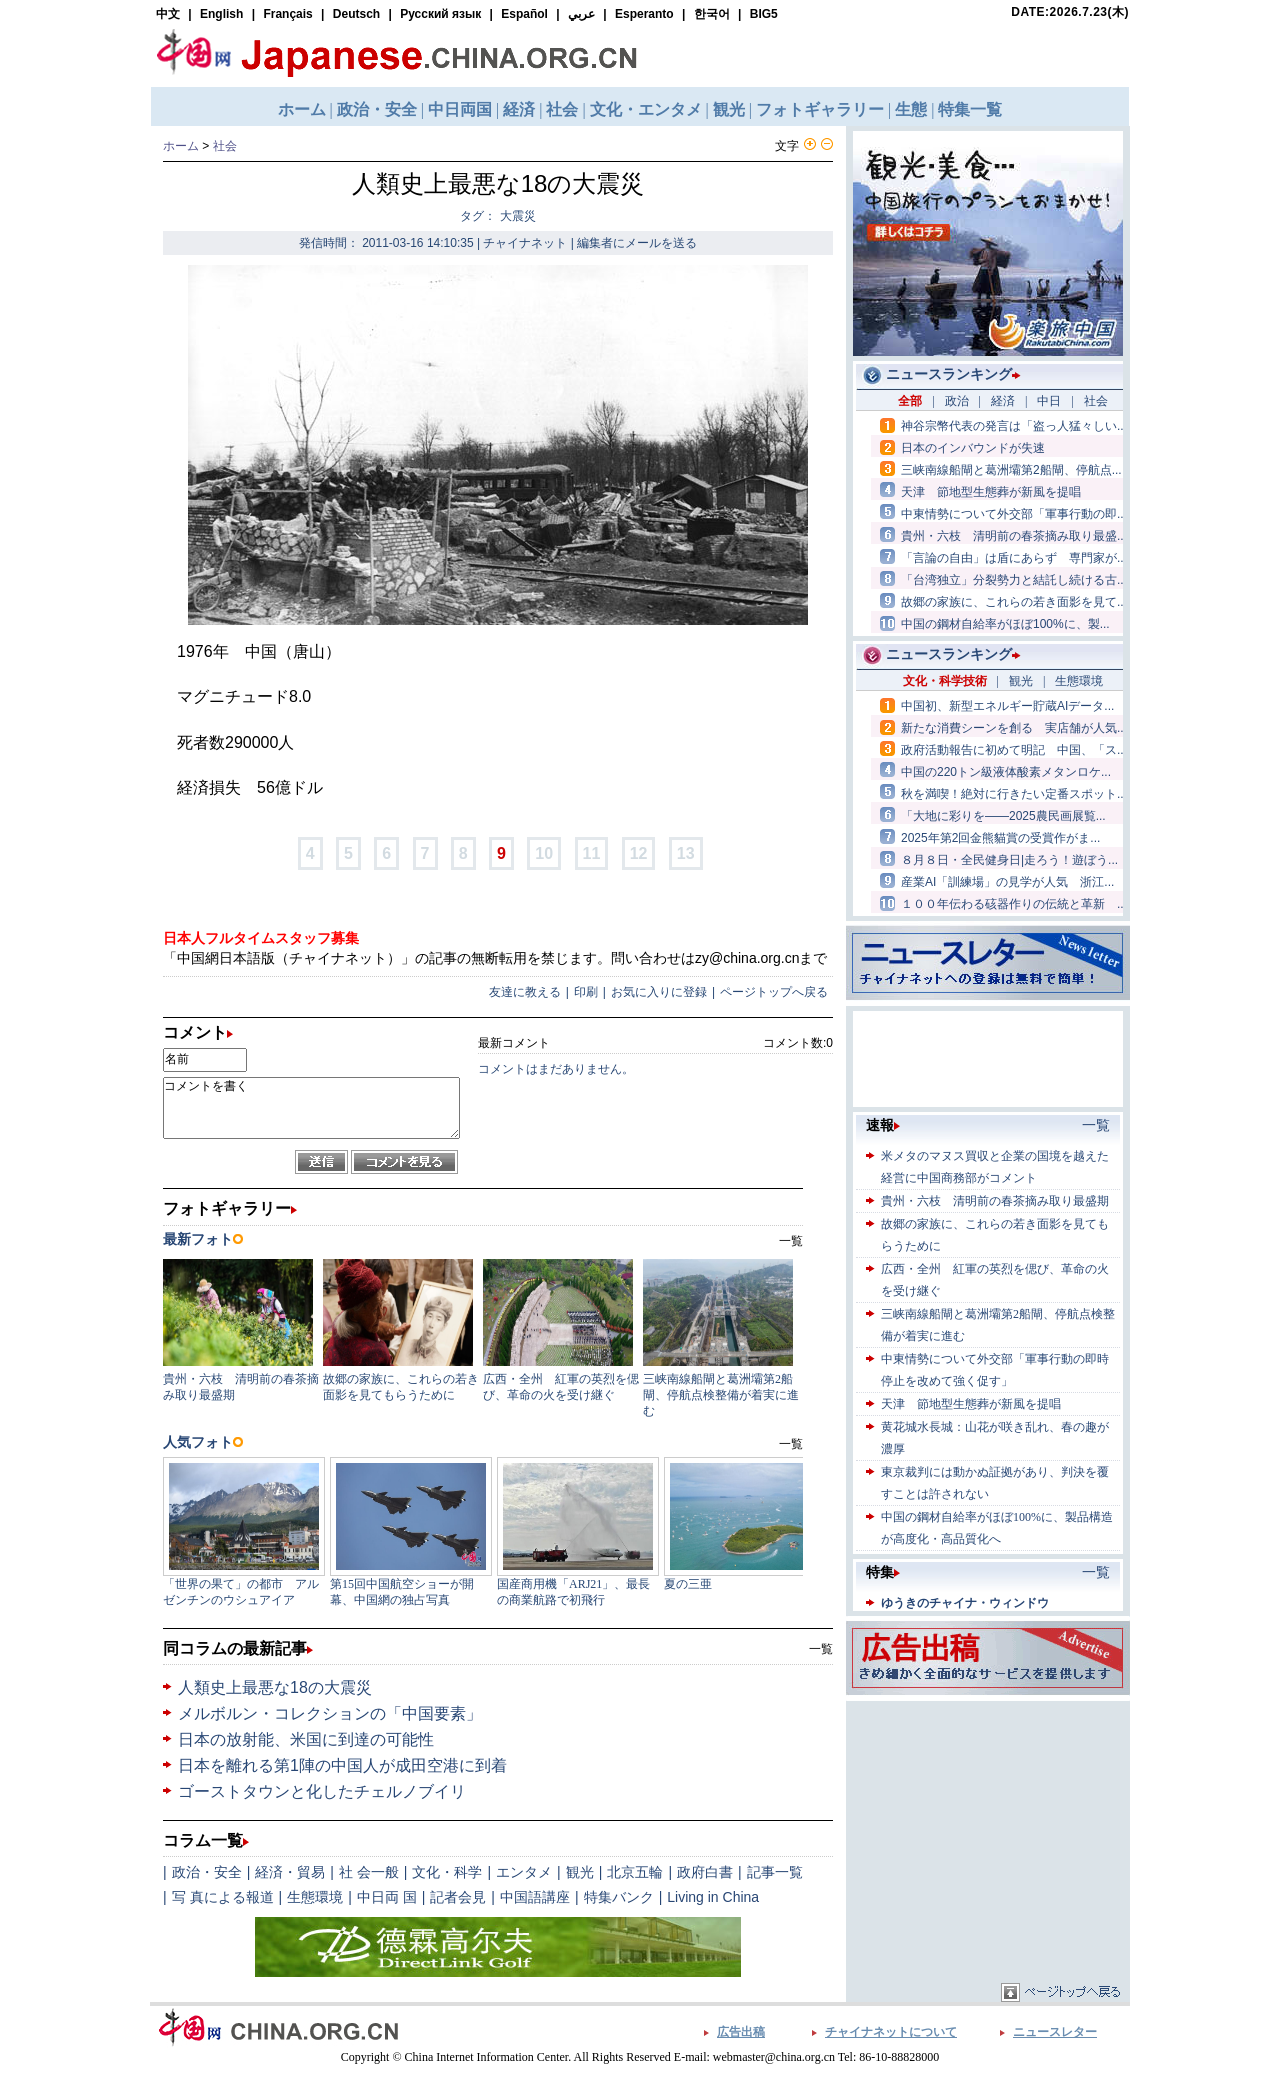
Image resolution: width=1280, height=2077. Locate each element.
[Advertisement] (988, 1831)
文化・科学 (447, 1872)
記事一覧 (775, 1872)
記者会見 (458, 1897)
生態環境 (315, 1897)
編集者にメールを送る (637, 243)
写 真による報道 (223, 1897)
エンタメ (524, 1872)
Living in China (713, 1897)
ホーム (181, 146)
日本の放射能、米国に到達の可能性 (306, 1739)
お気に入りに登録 (659, 992)
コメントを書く (311, 1108)
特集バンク (619, 1897)
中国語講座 (535, 1897)
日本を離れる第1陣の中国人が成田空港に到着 (342, 1765)
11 (592, 853)
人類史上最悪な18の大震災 (275, 1687)
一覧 (821, 1649)
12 (639, 853)
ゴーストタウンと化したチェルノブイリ (322, 1791)
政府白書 (705, 1872)
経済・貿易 (290, 1872)
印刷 (586, 992)
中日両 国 (387, 1897)
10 (544, 853)
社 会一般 (369, 1872)
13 (686, 853)
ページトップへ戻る (774, 992)
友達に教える (525, 992)
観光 (580, 1872)
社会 (225, 146)
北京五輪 (635, 1872)
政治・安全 (207, 1872)
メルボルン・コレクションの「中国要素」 (330, 1713)
